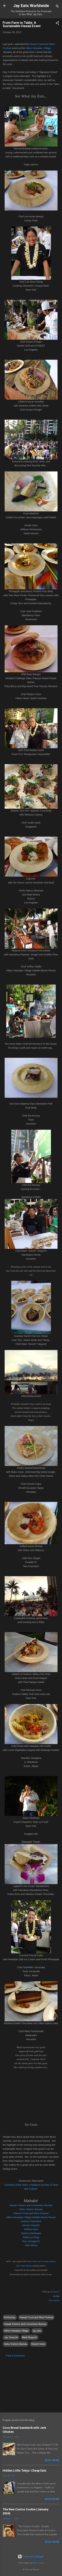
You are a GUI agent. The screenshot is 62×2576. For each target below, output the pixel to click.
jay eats (37, 2330)
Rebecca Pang (31, 2237)
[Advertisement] (31, 2384)
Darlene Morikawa (31, 2233)
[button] (57, 23)
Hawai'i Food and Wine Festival (31, 2213)
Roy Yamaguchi (31, 2241)
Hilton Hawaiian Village (38, 48)
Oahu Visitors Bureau (31, 2209)
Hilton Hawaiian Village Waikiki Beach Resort (31, 2217)
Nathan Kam (31, 2229)
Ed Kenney (9, 2317)
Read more (52, 2460)
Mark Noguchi (29, 2337)
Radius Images (38, 2563)
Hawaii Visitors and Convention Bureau (31, 2205)
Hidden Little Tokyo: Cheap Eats (24, 2470)
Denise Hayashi (31, 2225)
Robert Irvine (38, 2344)
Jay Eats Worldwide (31, 5)
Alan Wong (31, 2245)
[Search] (57, 7)
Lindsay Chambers (31, 2221)
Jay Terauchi (54, 2292)
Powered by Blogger (31, 2556)
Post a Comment (15, 2355)
